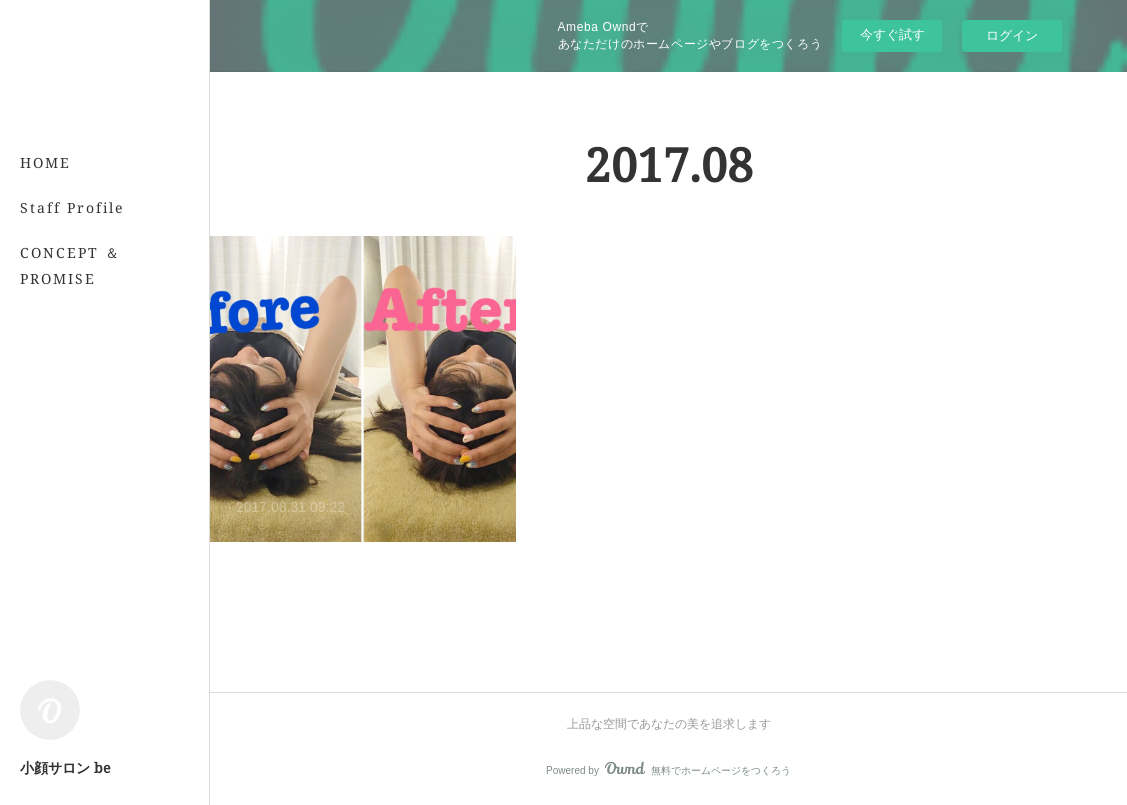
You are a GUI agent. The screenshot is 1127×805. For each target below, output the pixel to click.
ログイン (1012, 35)
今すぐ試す (892, 34)
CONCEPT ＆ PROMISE (70, 265)
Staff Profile (72, 207)
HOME (45, 162)
